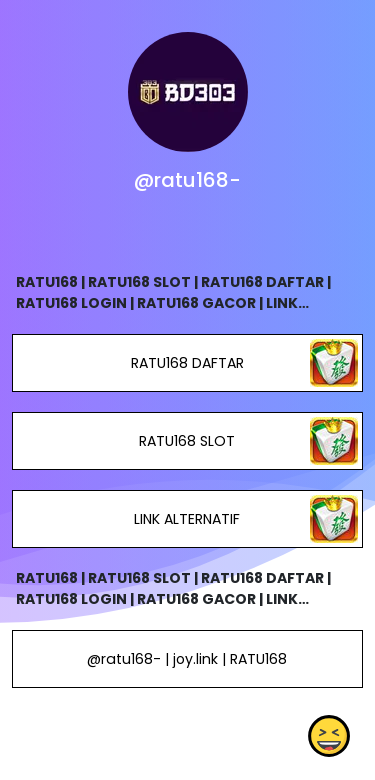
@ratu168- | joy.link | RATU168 (187, 659)
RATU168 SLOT (187, 441)
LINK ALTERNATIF (187, 519)
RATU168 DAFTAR (187, 363)
